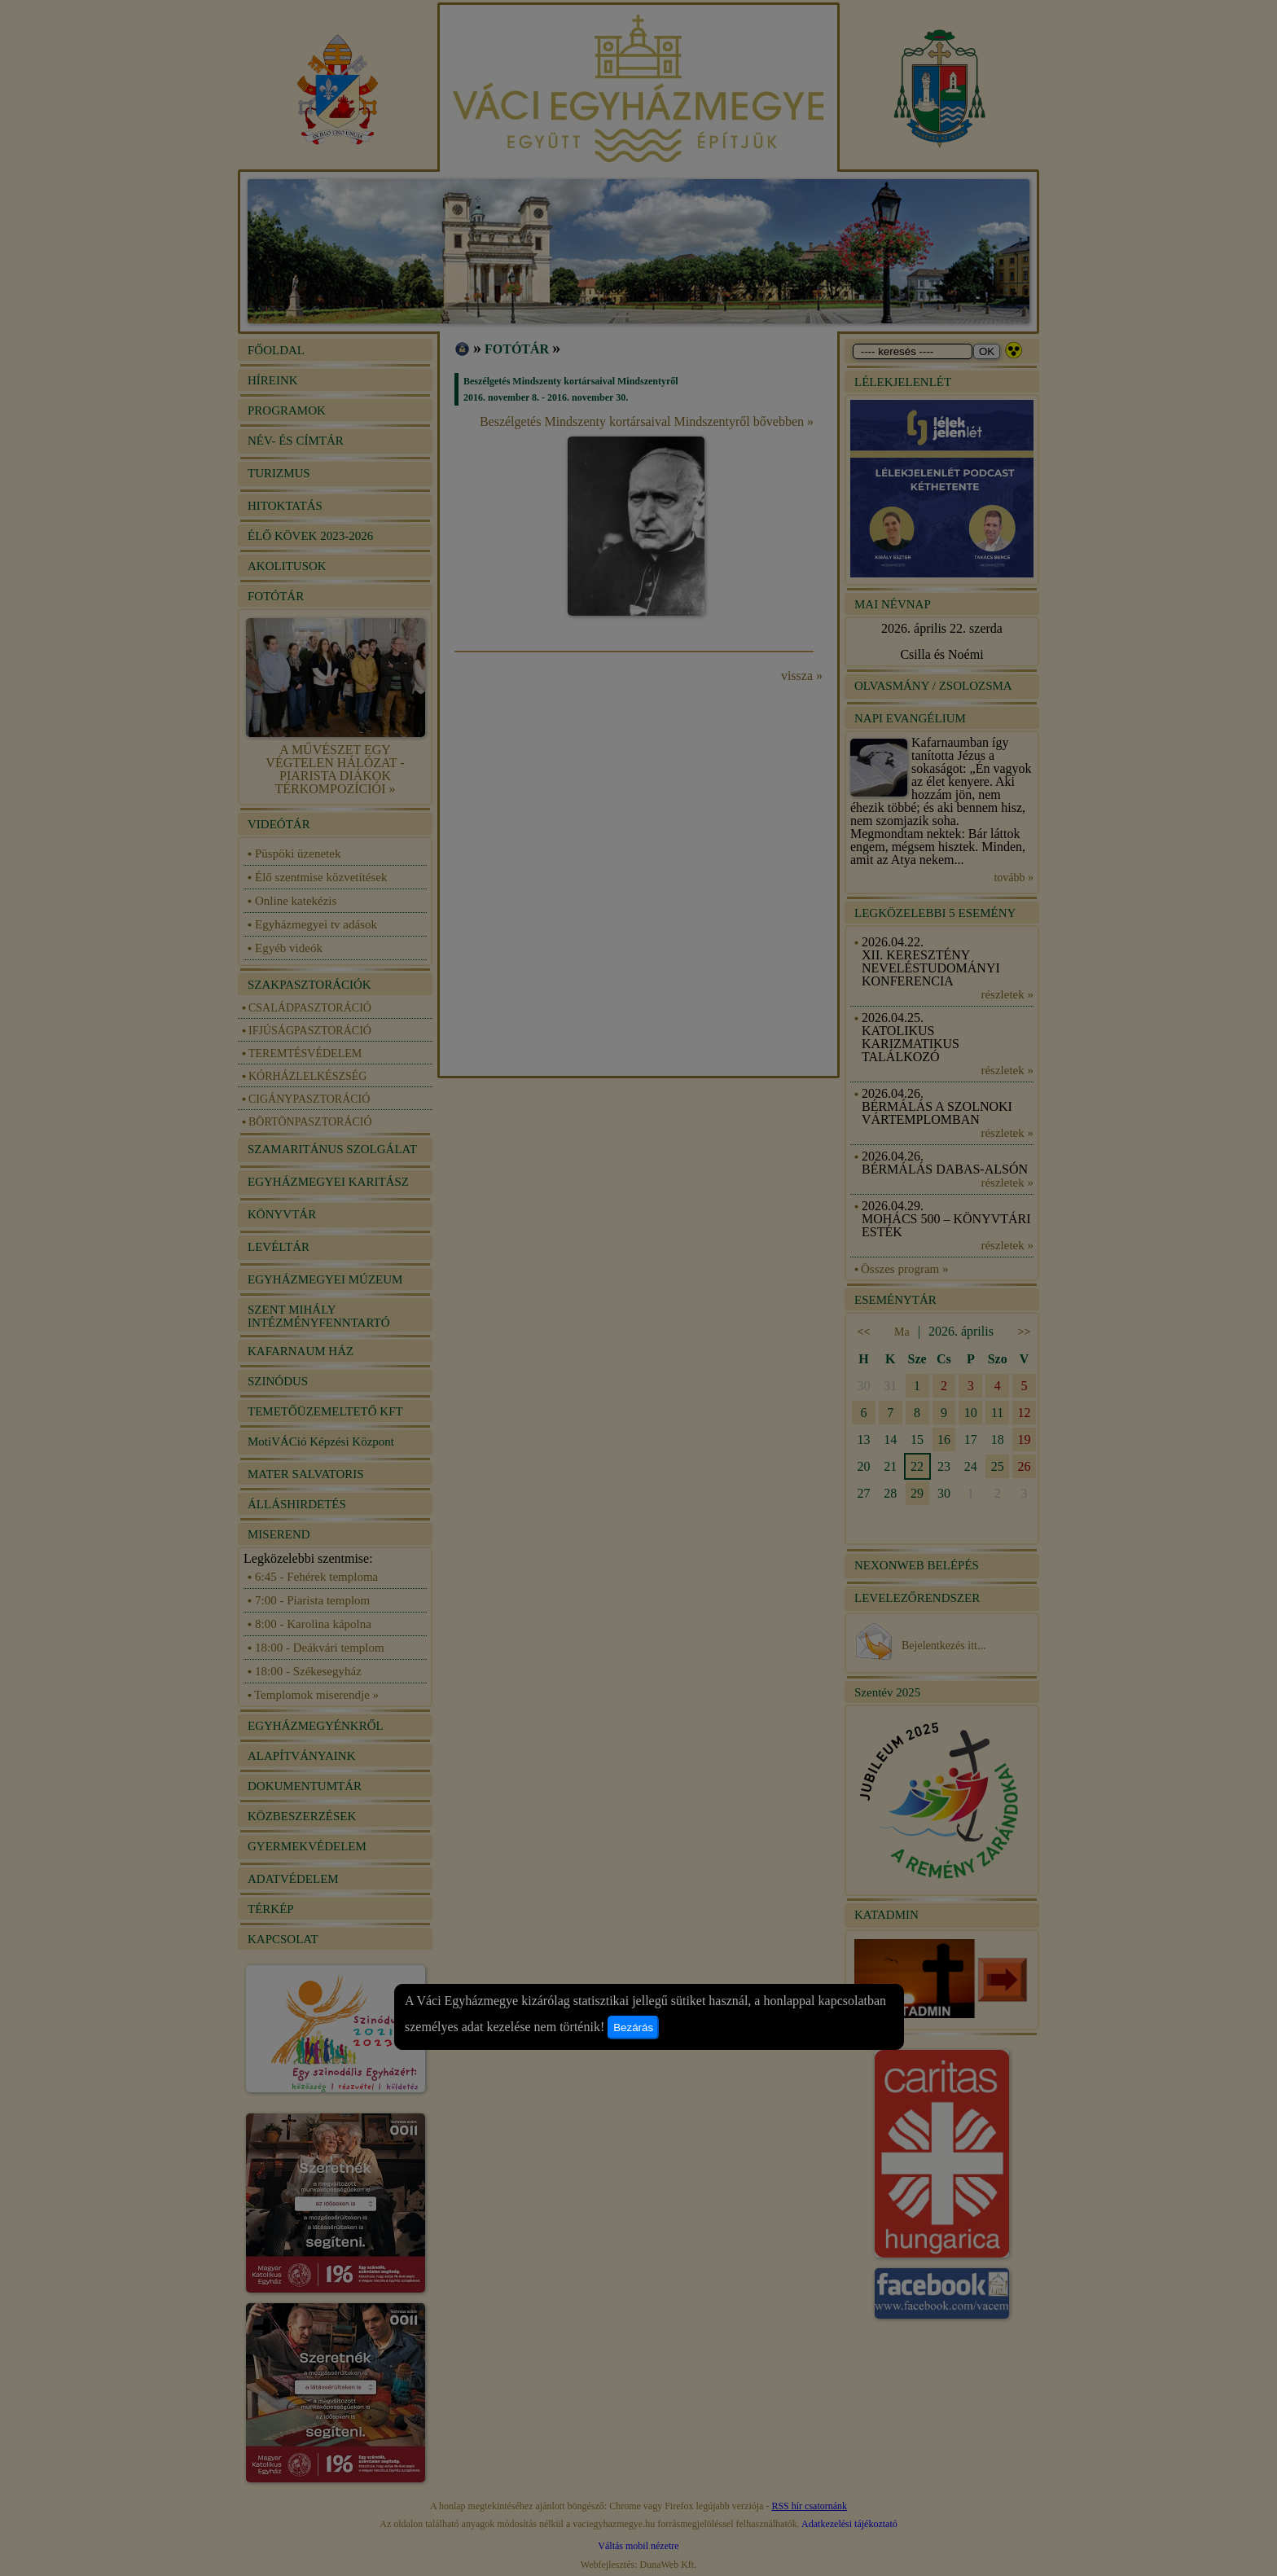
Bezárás (633, 2027)
